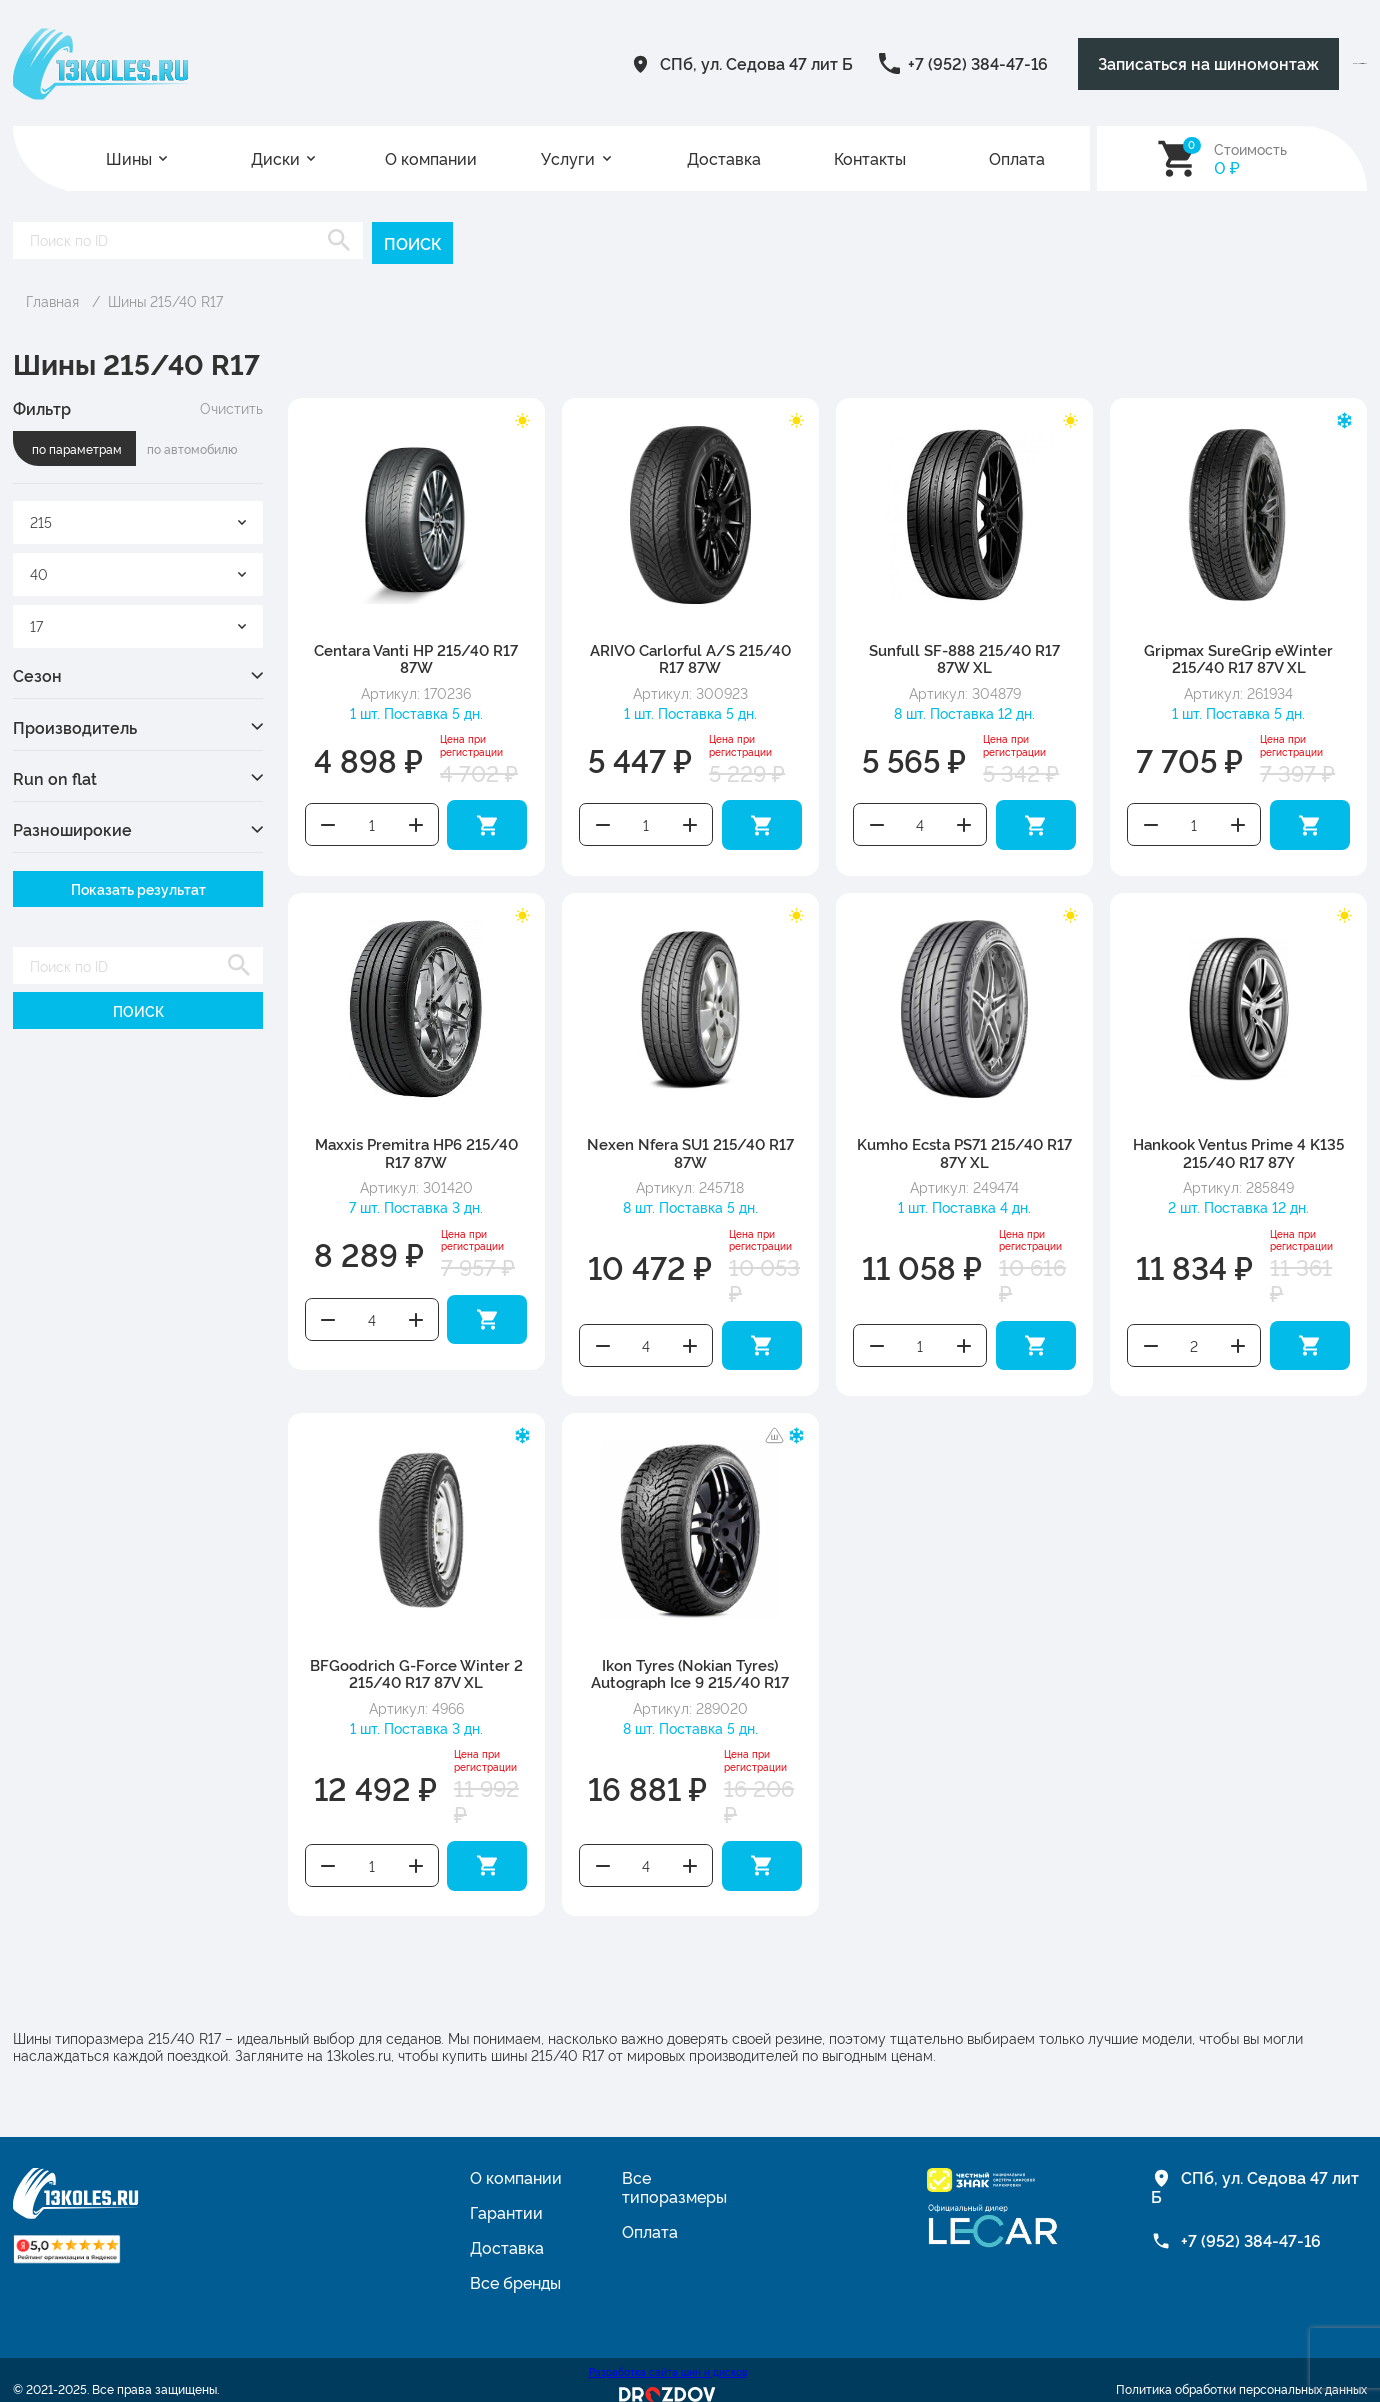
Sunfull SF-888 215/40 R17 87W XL (964, 655)
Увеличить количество (416, 819)
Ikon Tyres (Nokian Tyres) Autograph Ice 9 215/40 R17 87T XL (690, 1667)
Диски (275, 158)
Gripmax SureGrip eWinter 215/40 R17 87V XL (1238, 655)
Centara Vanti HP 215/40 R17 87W (416, 655)
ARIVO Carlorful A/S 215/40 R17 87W (690, 655)
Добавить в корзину (487, 819)
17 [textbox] (36, 622)
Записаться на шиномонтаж (994, 63)
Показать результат (138, 886)
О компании (431, 158)
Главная (52, 298)
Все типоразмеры (674, 2165)
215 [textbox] (41, 519)
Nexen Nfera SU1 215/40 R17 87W (690, 1143)
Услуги (568, 158)
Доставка (724, 158)
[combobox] (138, 520)
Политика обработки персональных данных (1241, 2368)
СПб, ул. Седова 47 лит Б (508, 63)
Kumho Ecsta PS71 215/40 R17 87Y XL (964, 1143)
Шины (129, 158)
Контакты (870, 158)
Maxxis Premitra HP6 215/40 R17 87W (416, 1143)
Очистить (231, 406)
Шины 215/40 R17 (165, 298)
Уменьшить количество (328, 819)
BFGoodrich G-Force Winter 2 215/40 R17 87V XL (416, 1658)
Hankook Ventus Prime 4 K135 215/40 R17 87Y (1238, 1143)
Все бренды (515, 2261)
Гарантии (506, 2191)
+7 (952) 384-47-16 (730, 63)
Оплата (1017, 158)
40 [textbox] (39, 571)
